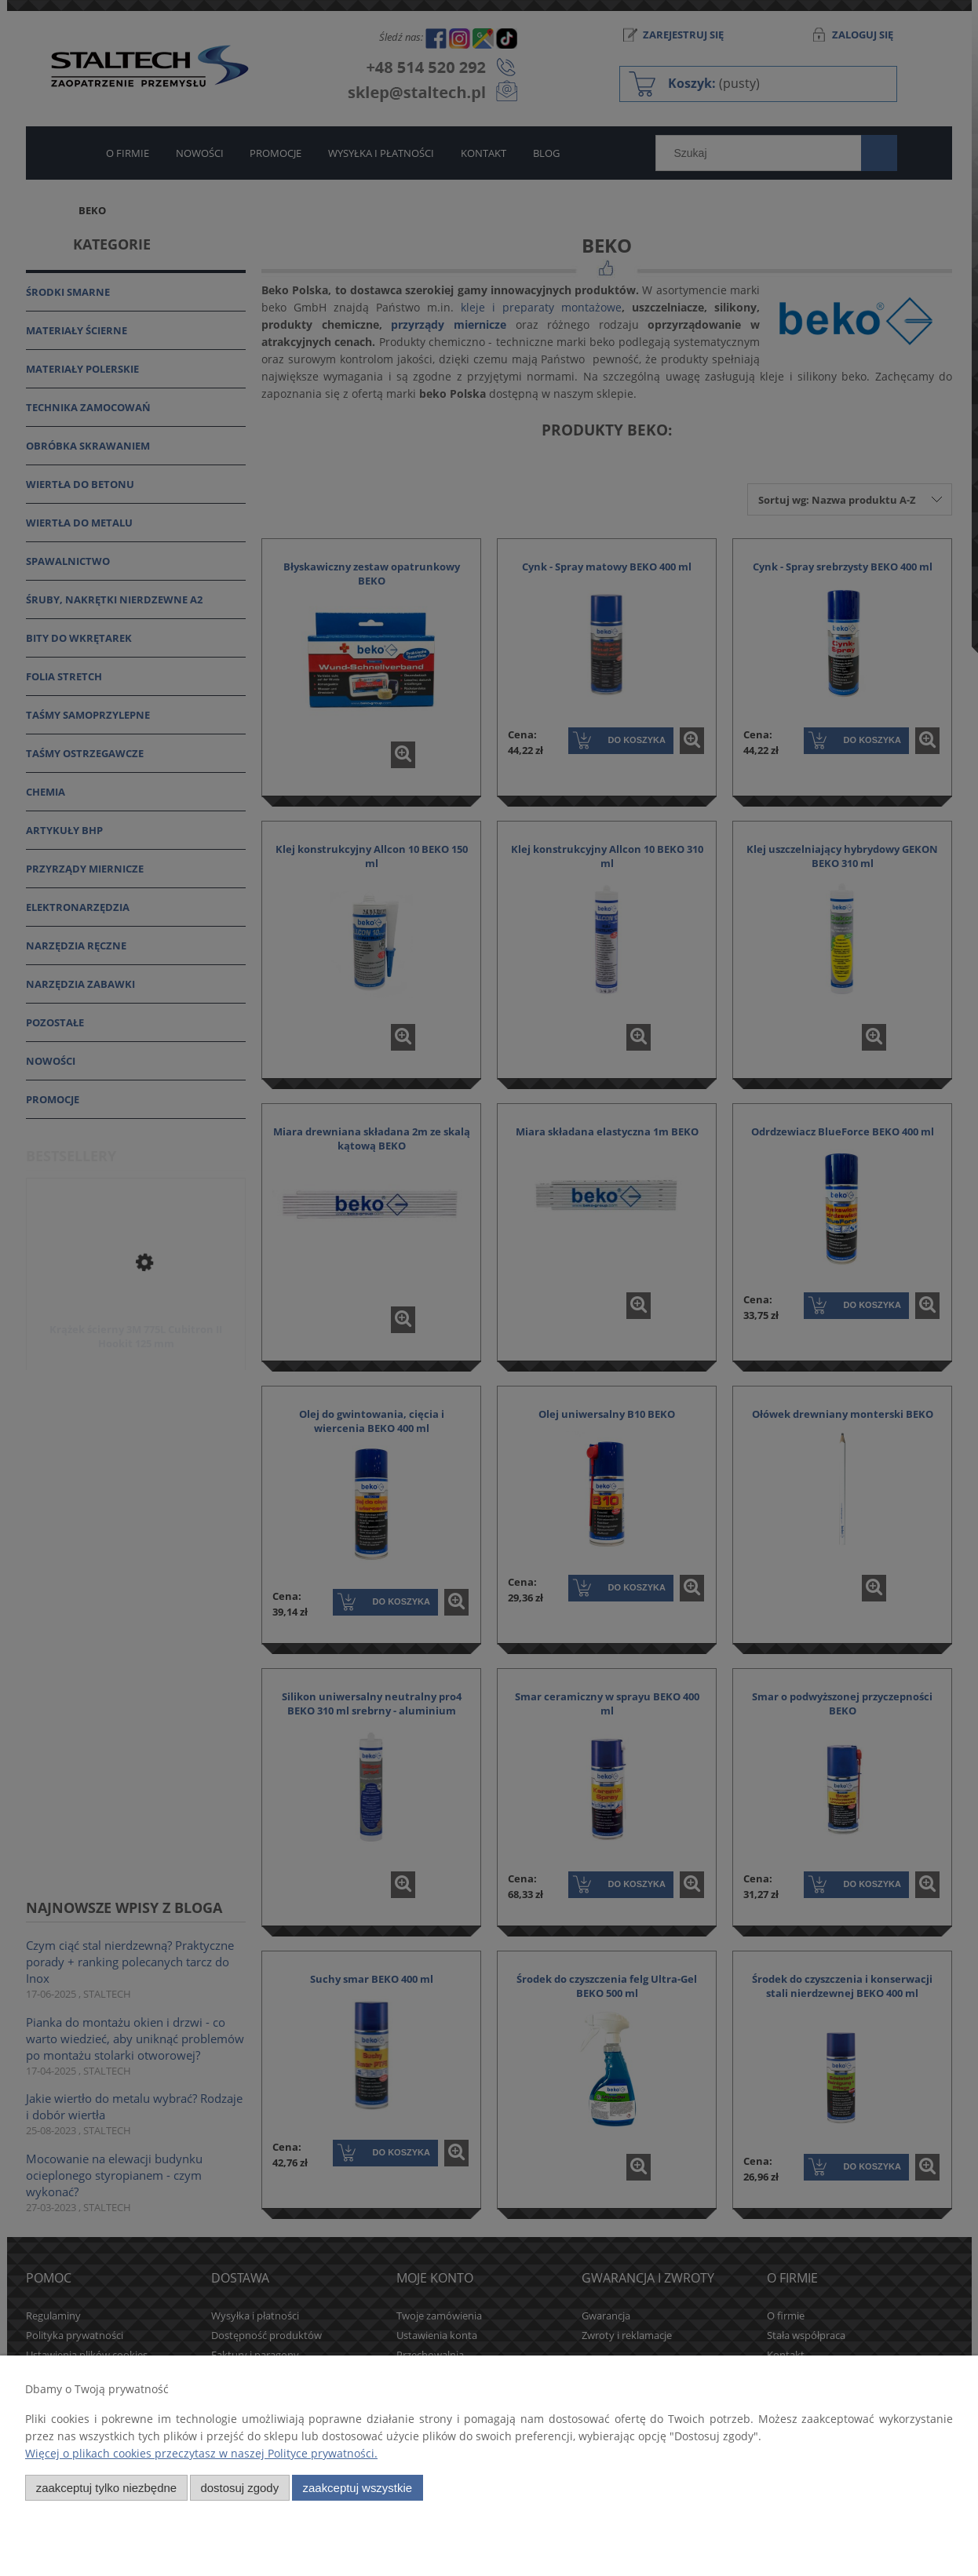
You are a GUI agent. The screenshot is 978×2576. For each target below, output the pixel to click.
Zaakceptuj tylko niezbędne (106, 2487)
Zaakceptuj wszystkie (357, 2487)
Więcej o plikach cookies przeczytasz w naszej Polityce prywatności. (201, 2453)
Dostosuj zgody (239, 2487)
